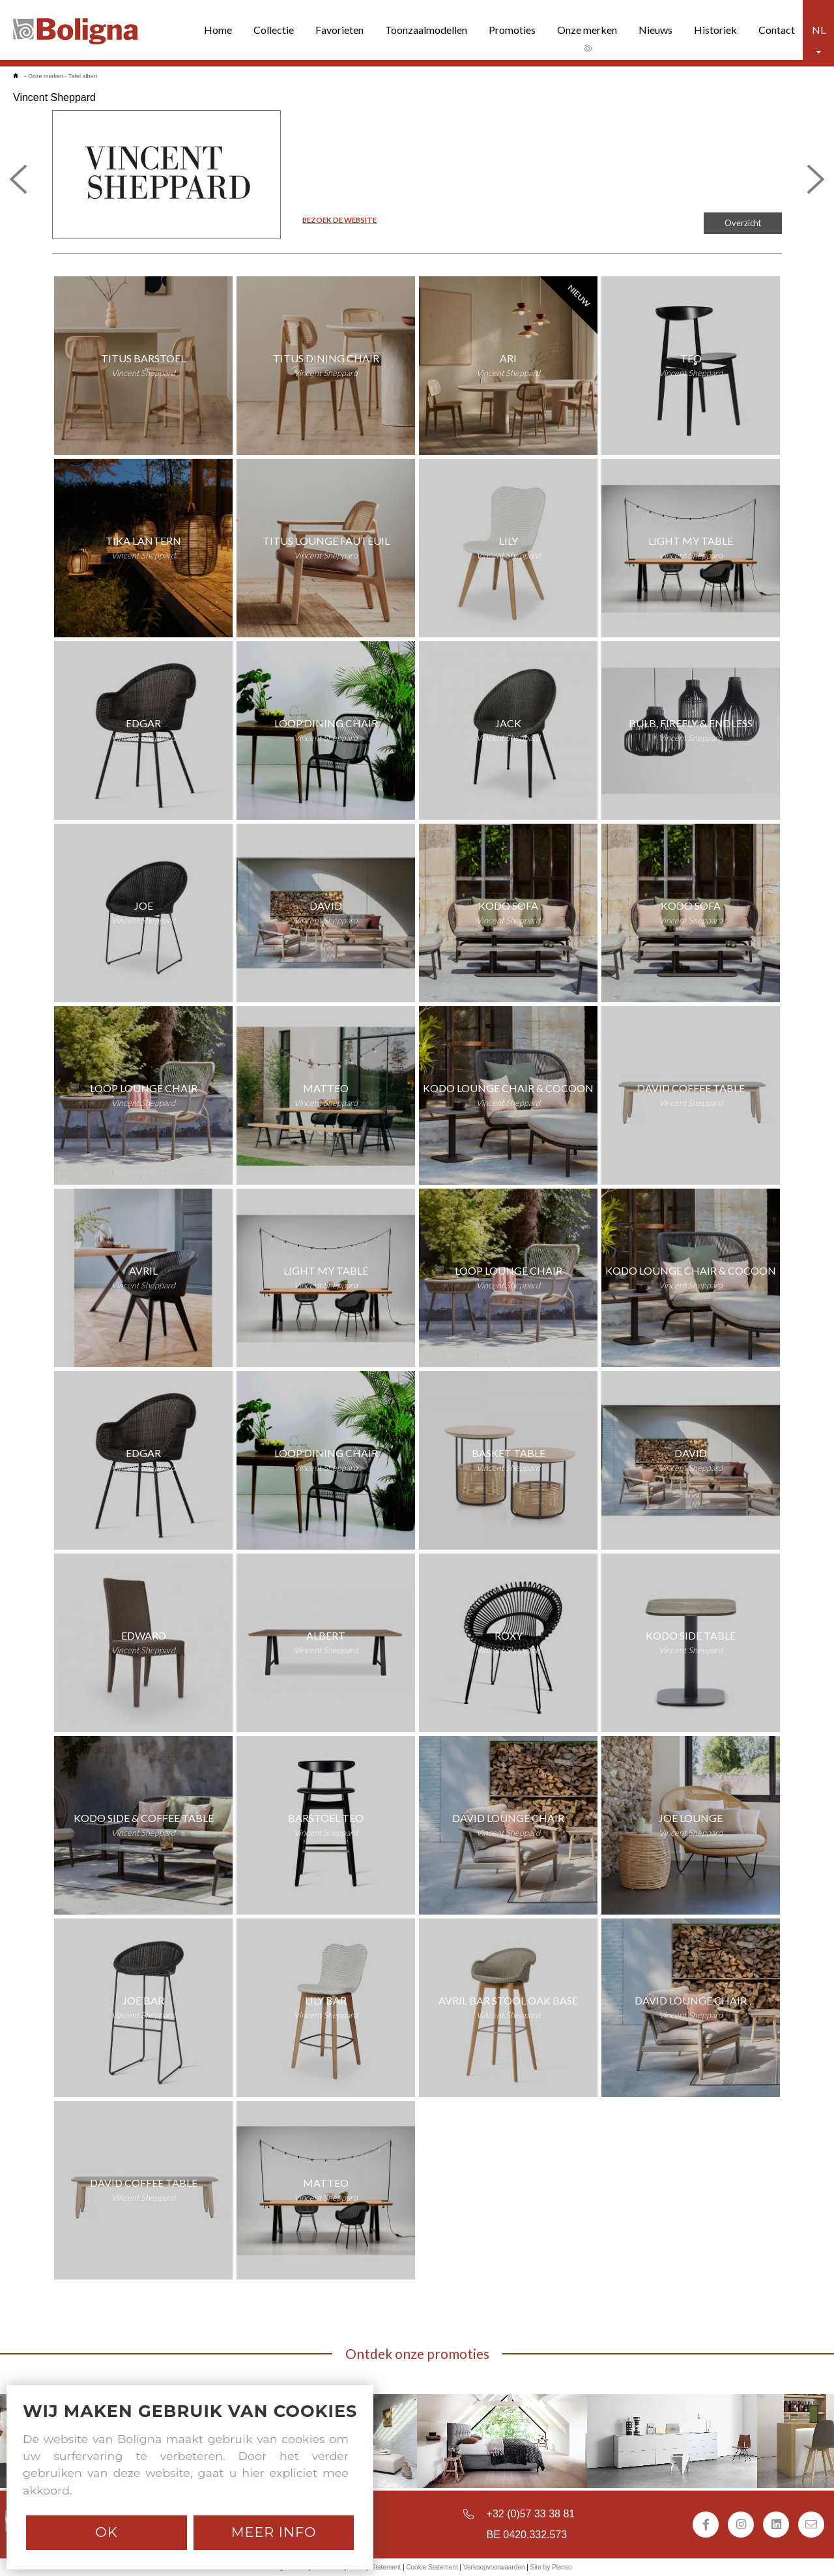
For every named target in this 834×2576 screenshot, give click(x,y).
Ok (106, 2532)
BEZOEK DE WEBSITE (339, 220)
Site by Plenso (551, 2567)
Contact (776, 29)
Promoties (512, 29)
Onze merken (587, 29)
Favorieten (339, 29)
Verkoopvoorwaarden (494, 2567)
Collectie (273, 29)
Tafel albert (82, 76)
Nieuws (655, 29)
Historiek (715, 29)
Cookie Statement (432, 2567)
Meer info (274, 2532)
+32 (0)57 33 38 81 (531, 2513)
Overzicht (743, 223)
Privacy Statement (374, 2567)
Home (218, 29)
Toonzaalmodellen (426, 29)
